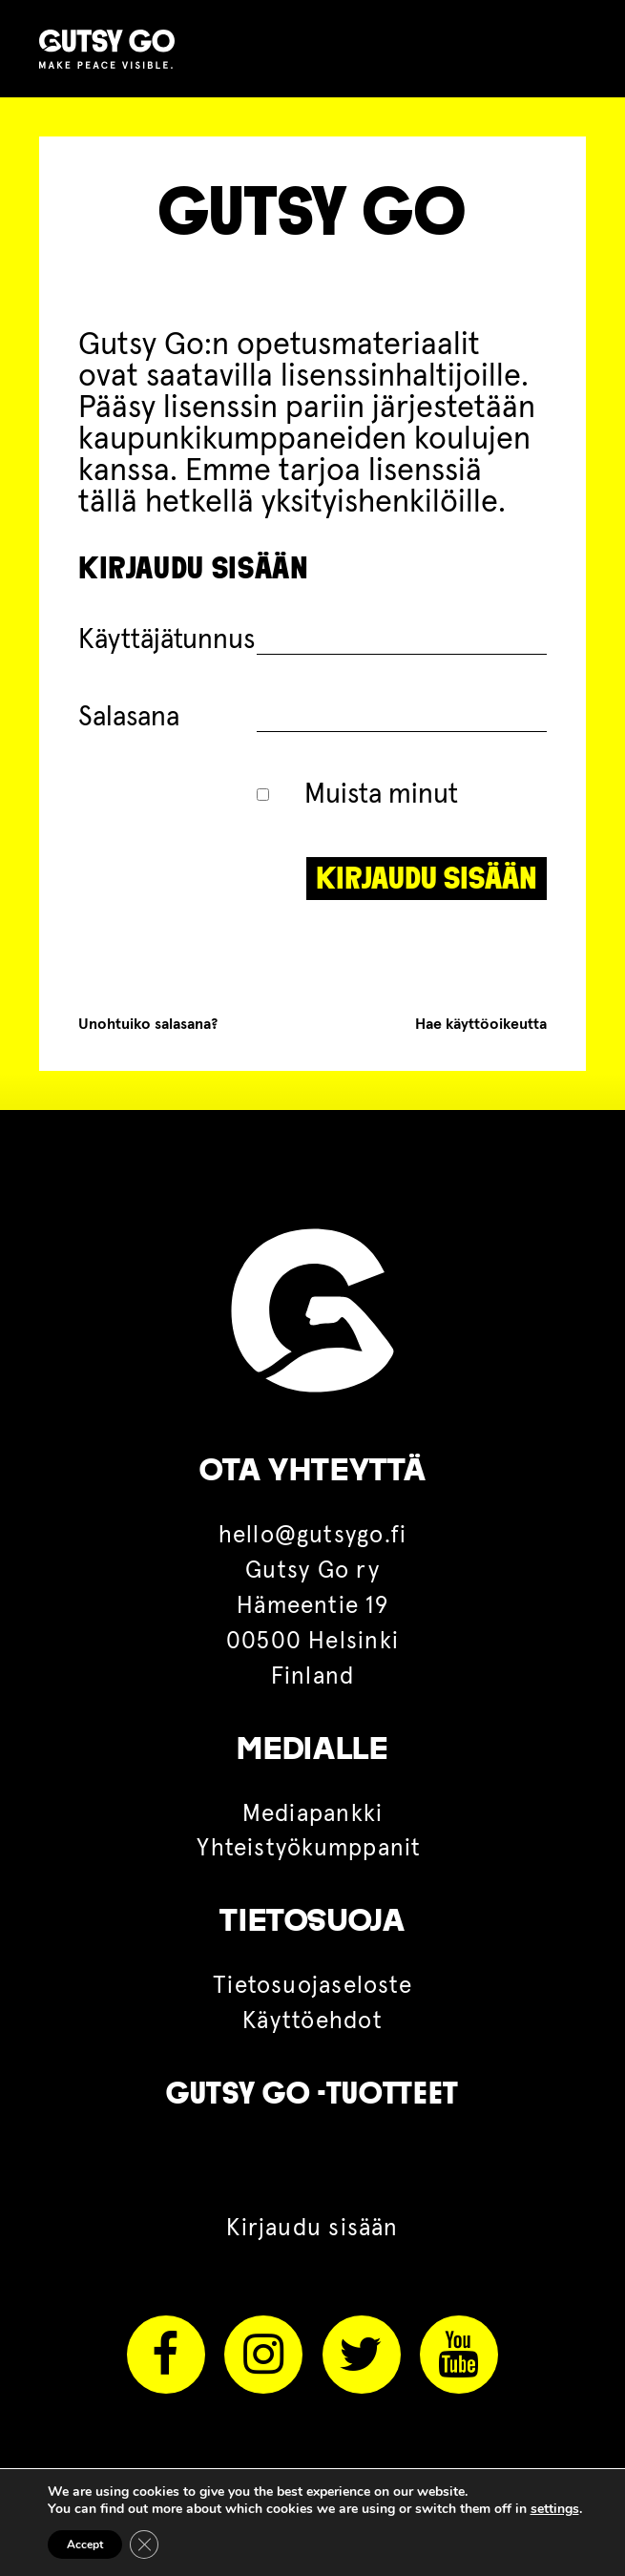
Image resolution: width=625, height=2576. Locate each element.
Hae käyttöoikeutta (481, 1024)
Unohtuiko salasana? (148, 1024)
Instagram (263, 2354)
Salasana (128, 717)
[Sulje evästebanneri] (144, 2544)
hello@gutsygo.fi (313, 1535)
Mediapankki (313, 1814)
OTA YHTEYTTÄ (313, 1470)
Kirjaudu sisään (312, 2228)
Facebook (166, 2354)
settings (555, 2509)
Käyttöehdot (312, 2021)
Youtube (459, 2354)
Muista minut (358, 794)
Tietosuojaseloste (312, 1986)
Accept (85, 2544)
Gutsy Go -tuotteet (312, 2093)
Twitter (362, 2354)
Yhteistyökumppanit (312, 1848)
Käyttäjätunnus (166, 640)
